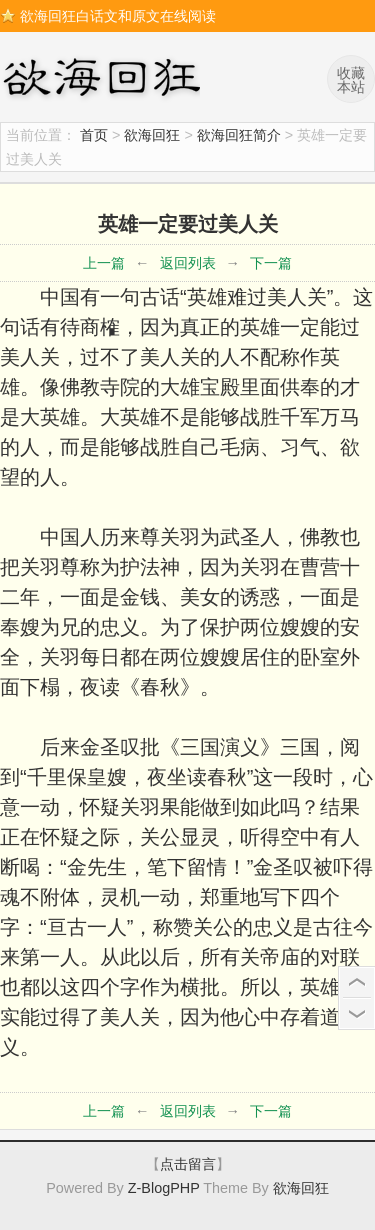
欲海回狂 (105, 80)
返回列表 (188, 263)
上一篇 (104, 263)
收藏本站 (351, 80)
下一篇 (271, 263)
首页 (94, 135)
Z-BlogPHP (164, 1188)
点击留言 (188, 1164)
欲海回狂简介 (239, 135)
